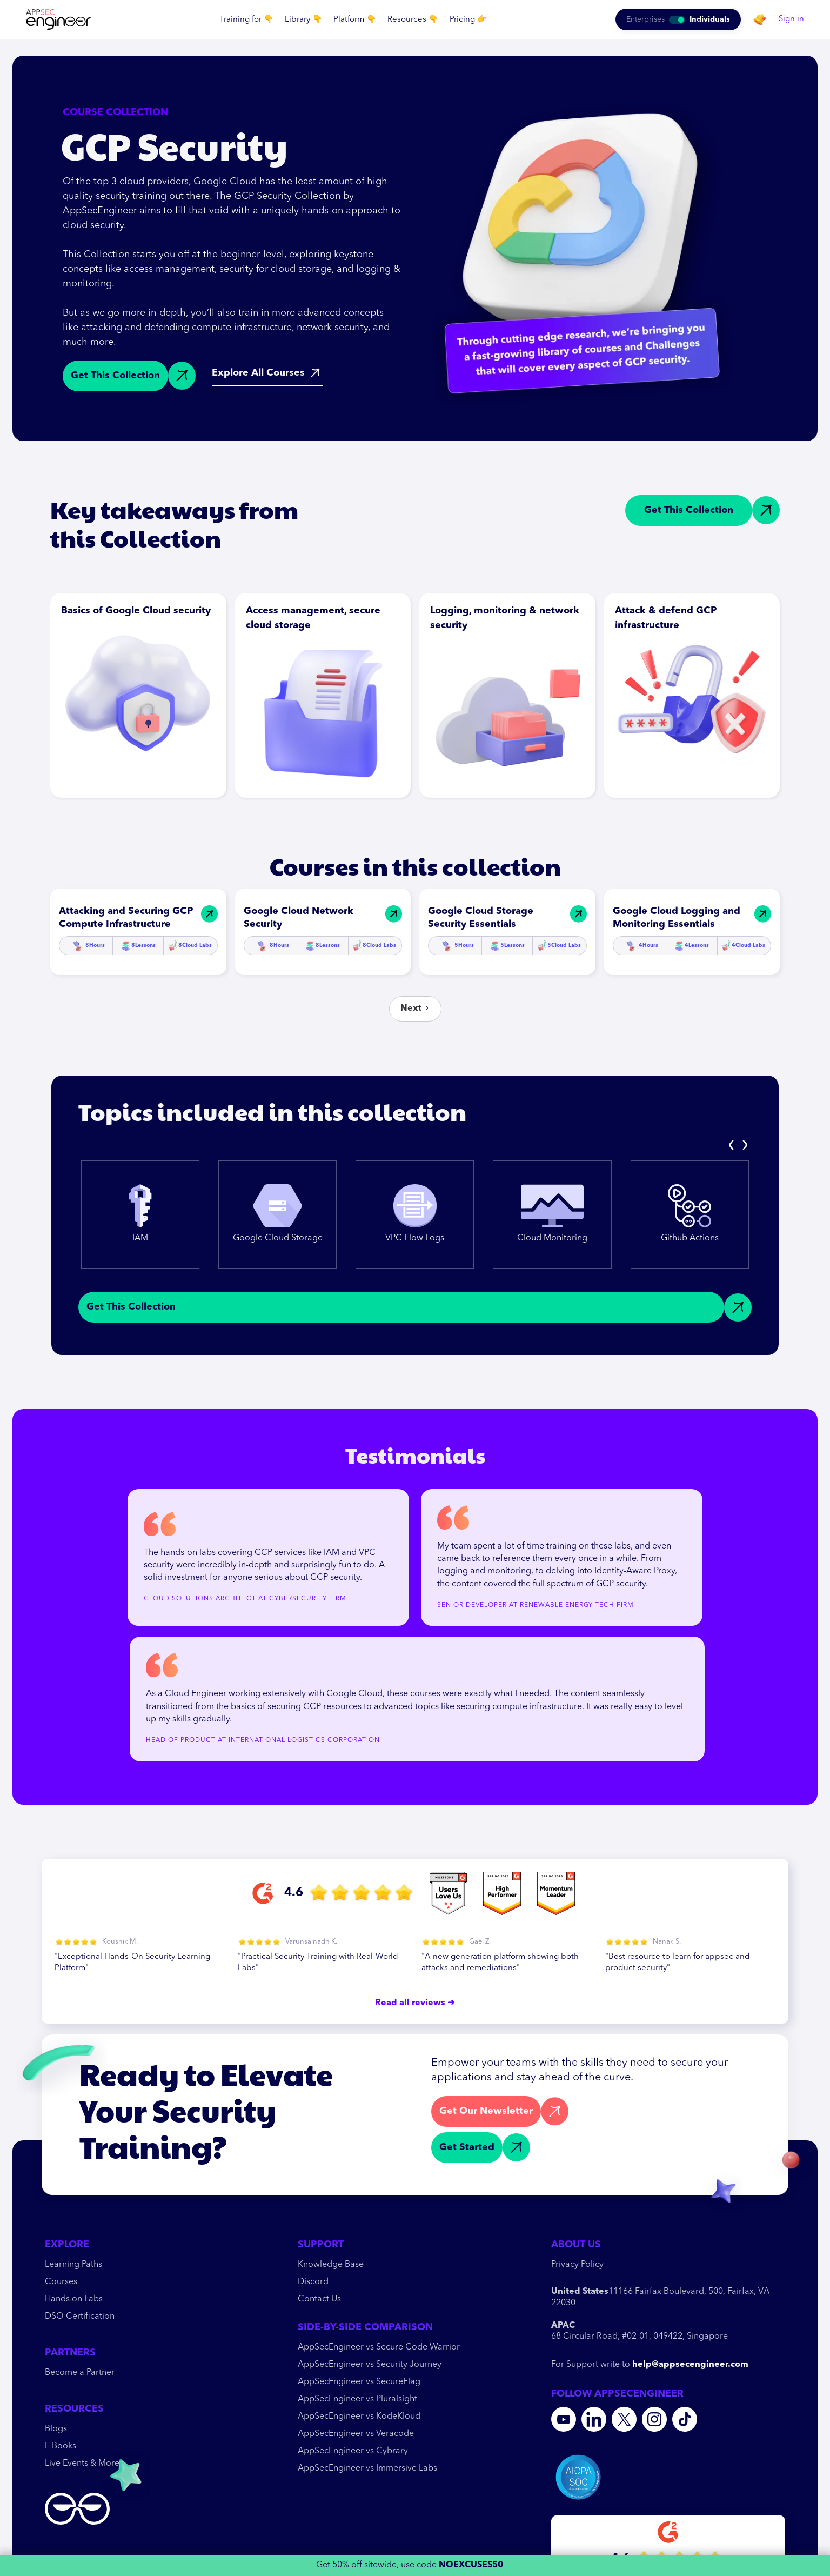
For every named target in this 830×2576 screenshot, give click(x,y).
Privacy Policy (577, 2264)
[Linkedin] (593, 2419)
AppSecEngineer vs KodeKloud (359, 2416)
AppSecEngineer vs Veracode (356, 2434)
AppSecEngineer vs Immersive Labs (367, 2468)
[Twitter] (624, 2419)
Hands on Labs (74, 2299)
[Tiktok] (684, 2419)
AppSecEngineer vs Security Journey (369, 2364)
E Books (60, 2446)
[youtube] (563, 2419)
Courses (61, 2282)
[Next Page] (415, 1009)
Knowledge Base (331, 2264)
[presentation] (731, 1145)
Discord (313, 2282)
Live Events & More (82, 2463)
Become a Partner (80, 2372)
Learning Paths (73, 2264)
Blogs (56, 2429)
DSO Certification (80, 2316)
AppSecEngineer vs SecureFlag (359, 2382)
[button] (246, 19)
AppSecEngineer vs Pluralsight (357, 2399)
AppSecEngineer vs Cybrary (353, 2451)
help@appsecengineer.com (690, 2364)
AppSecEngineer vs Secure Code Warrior (379, 2347)
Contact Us (319, 2299)
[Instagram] (654, 2419)
